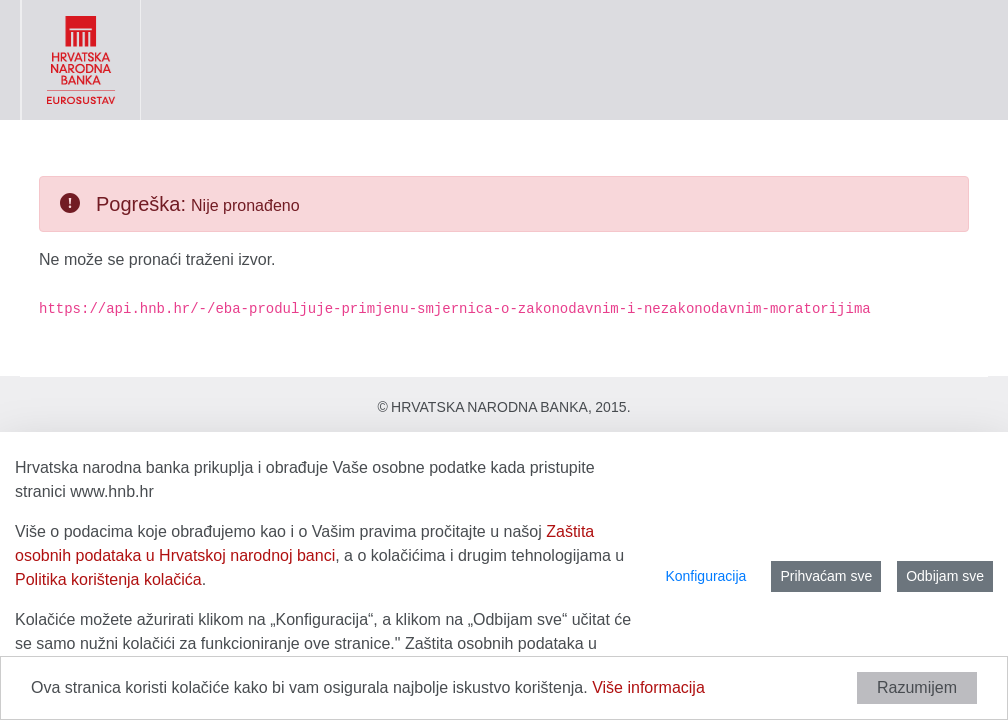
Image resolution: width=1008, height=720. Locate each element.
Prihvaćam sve (826, 576)
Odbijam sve (945, 576)
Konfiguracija (705, 576)
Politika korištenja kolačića (108, 579)
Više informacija (648, 687)
